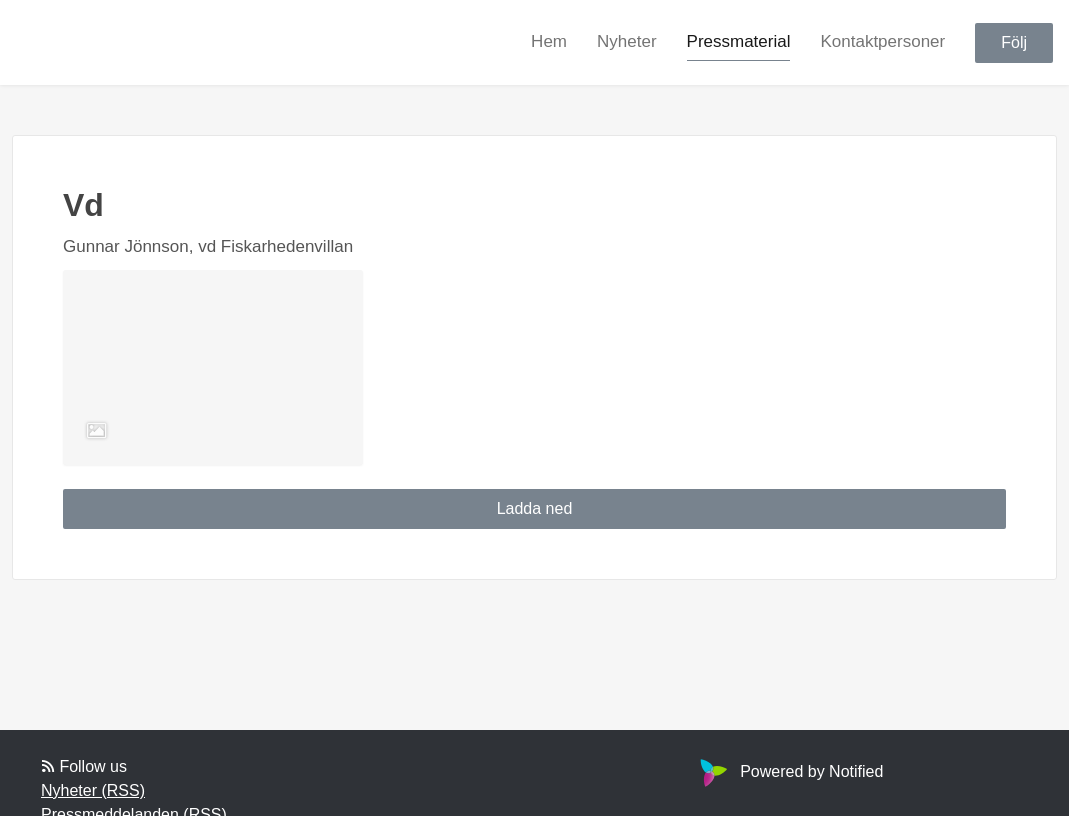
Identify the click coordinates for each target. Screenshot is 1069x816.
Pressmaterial (739, 41)
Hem (549, 41)
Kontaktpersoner (882, 41)
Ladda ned (535, 508)
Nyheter (627, 41)
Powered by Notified (789, 771)
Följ (1014, 42)
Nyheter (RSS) (93, 790)
